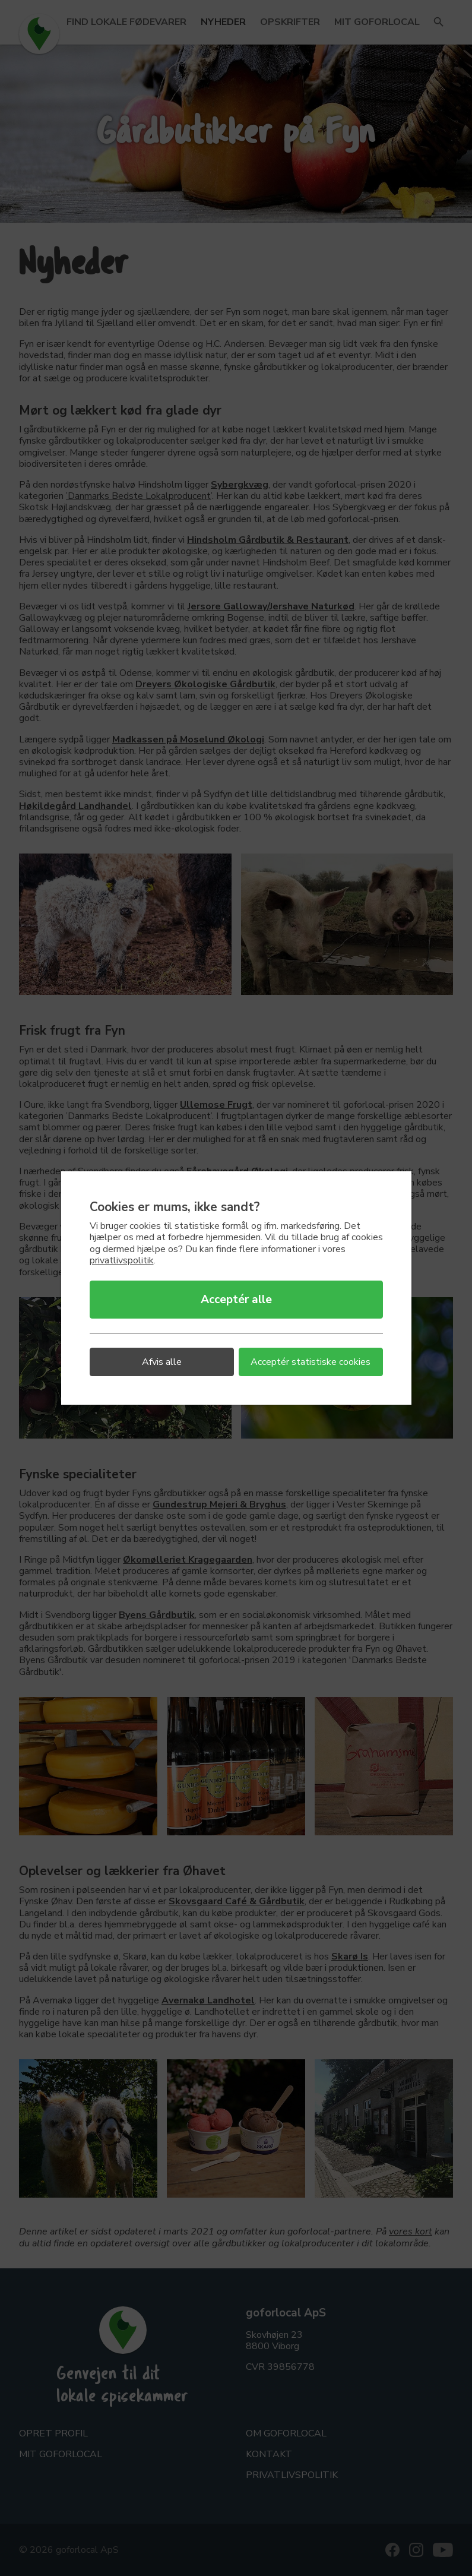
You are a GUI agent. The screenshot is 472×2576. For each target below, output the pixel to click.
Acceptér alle (236, 1299)
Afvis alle (162, 1361)
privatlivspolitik (122, 1260)
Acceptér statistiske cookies (310, 1361)
